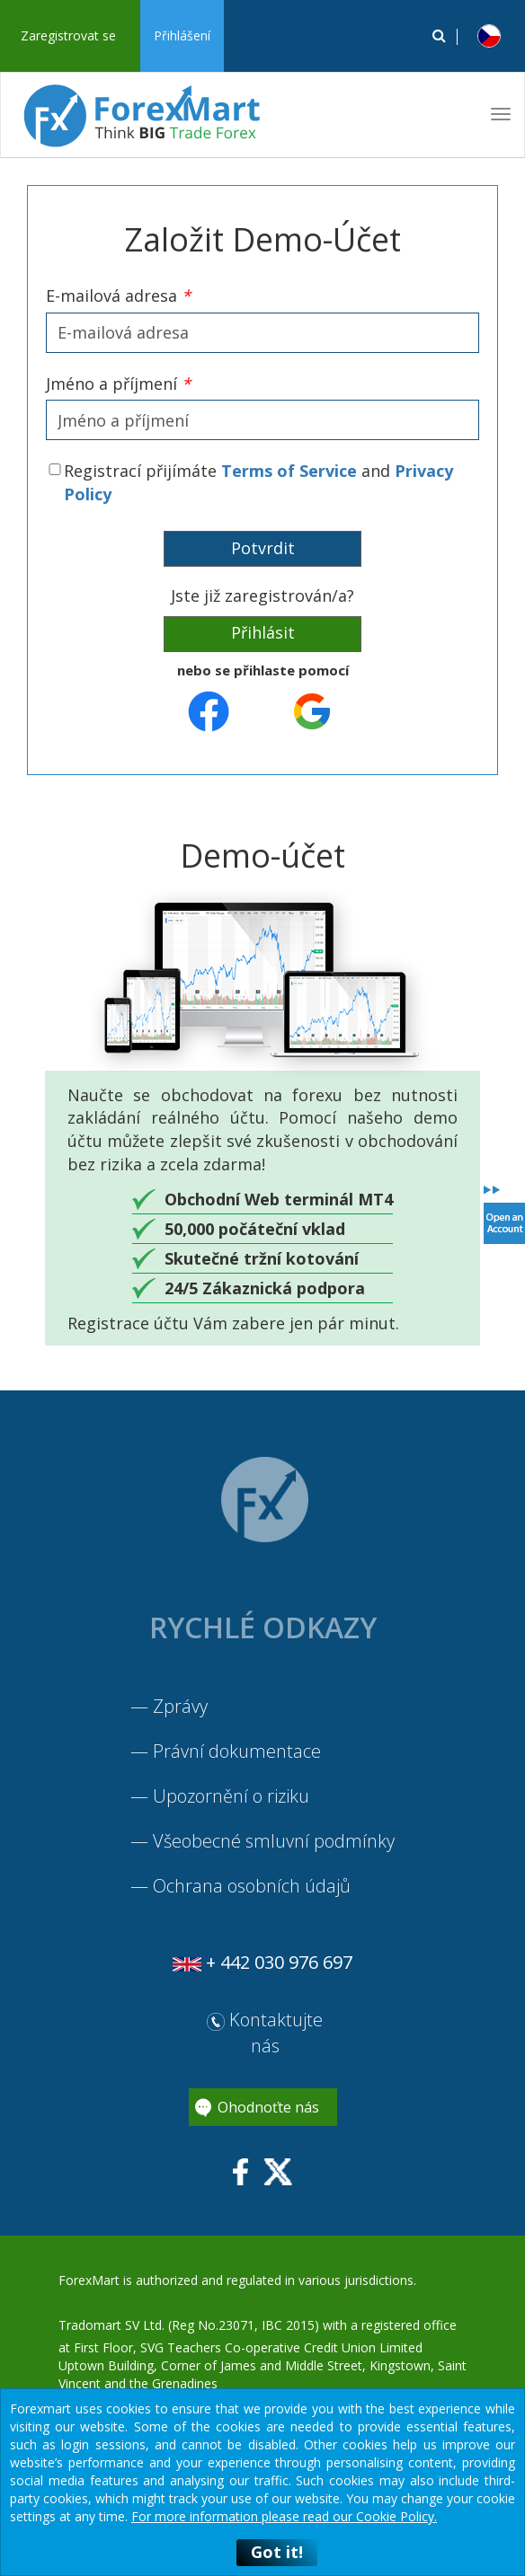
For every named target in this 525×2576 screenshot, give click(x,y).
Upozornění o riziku (231, 1796)
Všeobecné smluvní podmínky (274, 1841)
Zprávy (180, 1706)
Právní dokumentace (237, 1751)
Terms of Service (289, 470)
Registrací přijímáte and (258, 482)
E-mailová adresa (118, 295)
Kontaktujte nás (265, 2032)
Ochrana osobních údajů (252, 1886)
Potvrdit (263, 548)
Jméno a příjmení (118, 383)
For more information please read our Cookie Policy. (284, 2516)
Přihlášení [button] (182, 35)
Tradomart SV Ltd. (111, 2324)
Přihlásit (263, 632)
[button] (489, 36)
